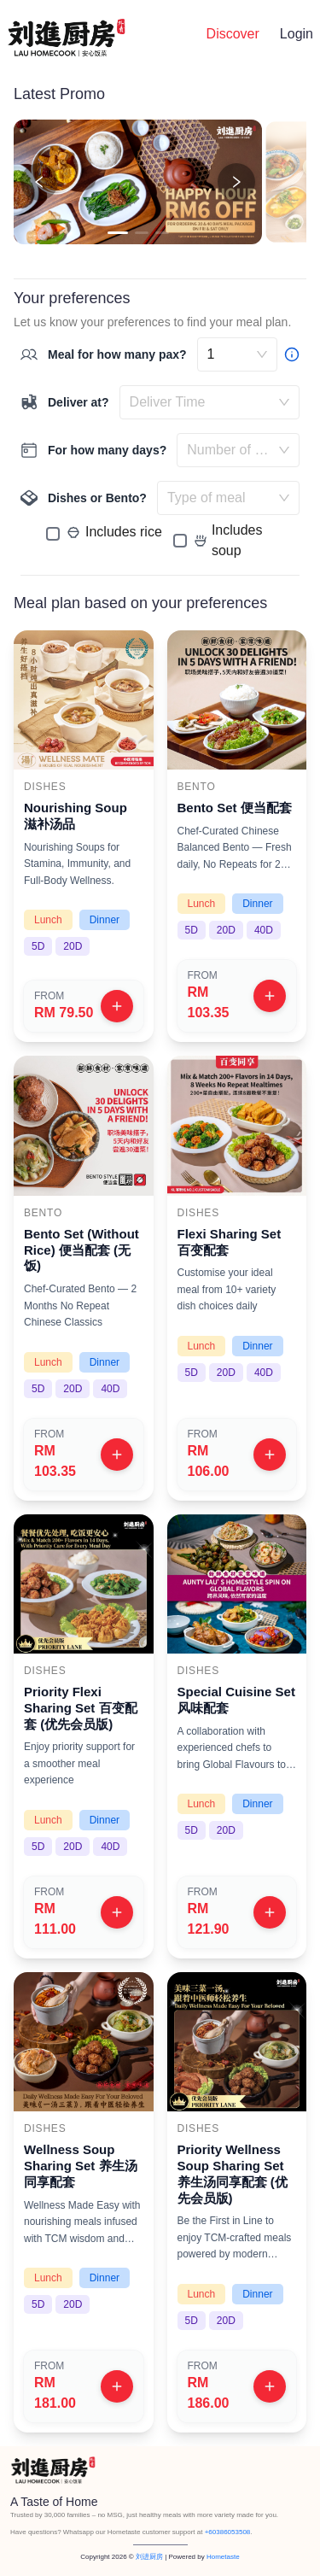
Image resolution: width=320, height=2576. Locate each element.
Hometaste (223, 2557)
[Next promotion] (236, 182)
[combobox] (201, 402)
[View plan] (117, 1006)
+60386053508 (228, 2532)
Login (296, 33)
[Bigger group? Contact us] (292, 354)
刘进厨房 (149, 2557)
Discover (233, 33)
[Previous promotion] (39, 182)
